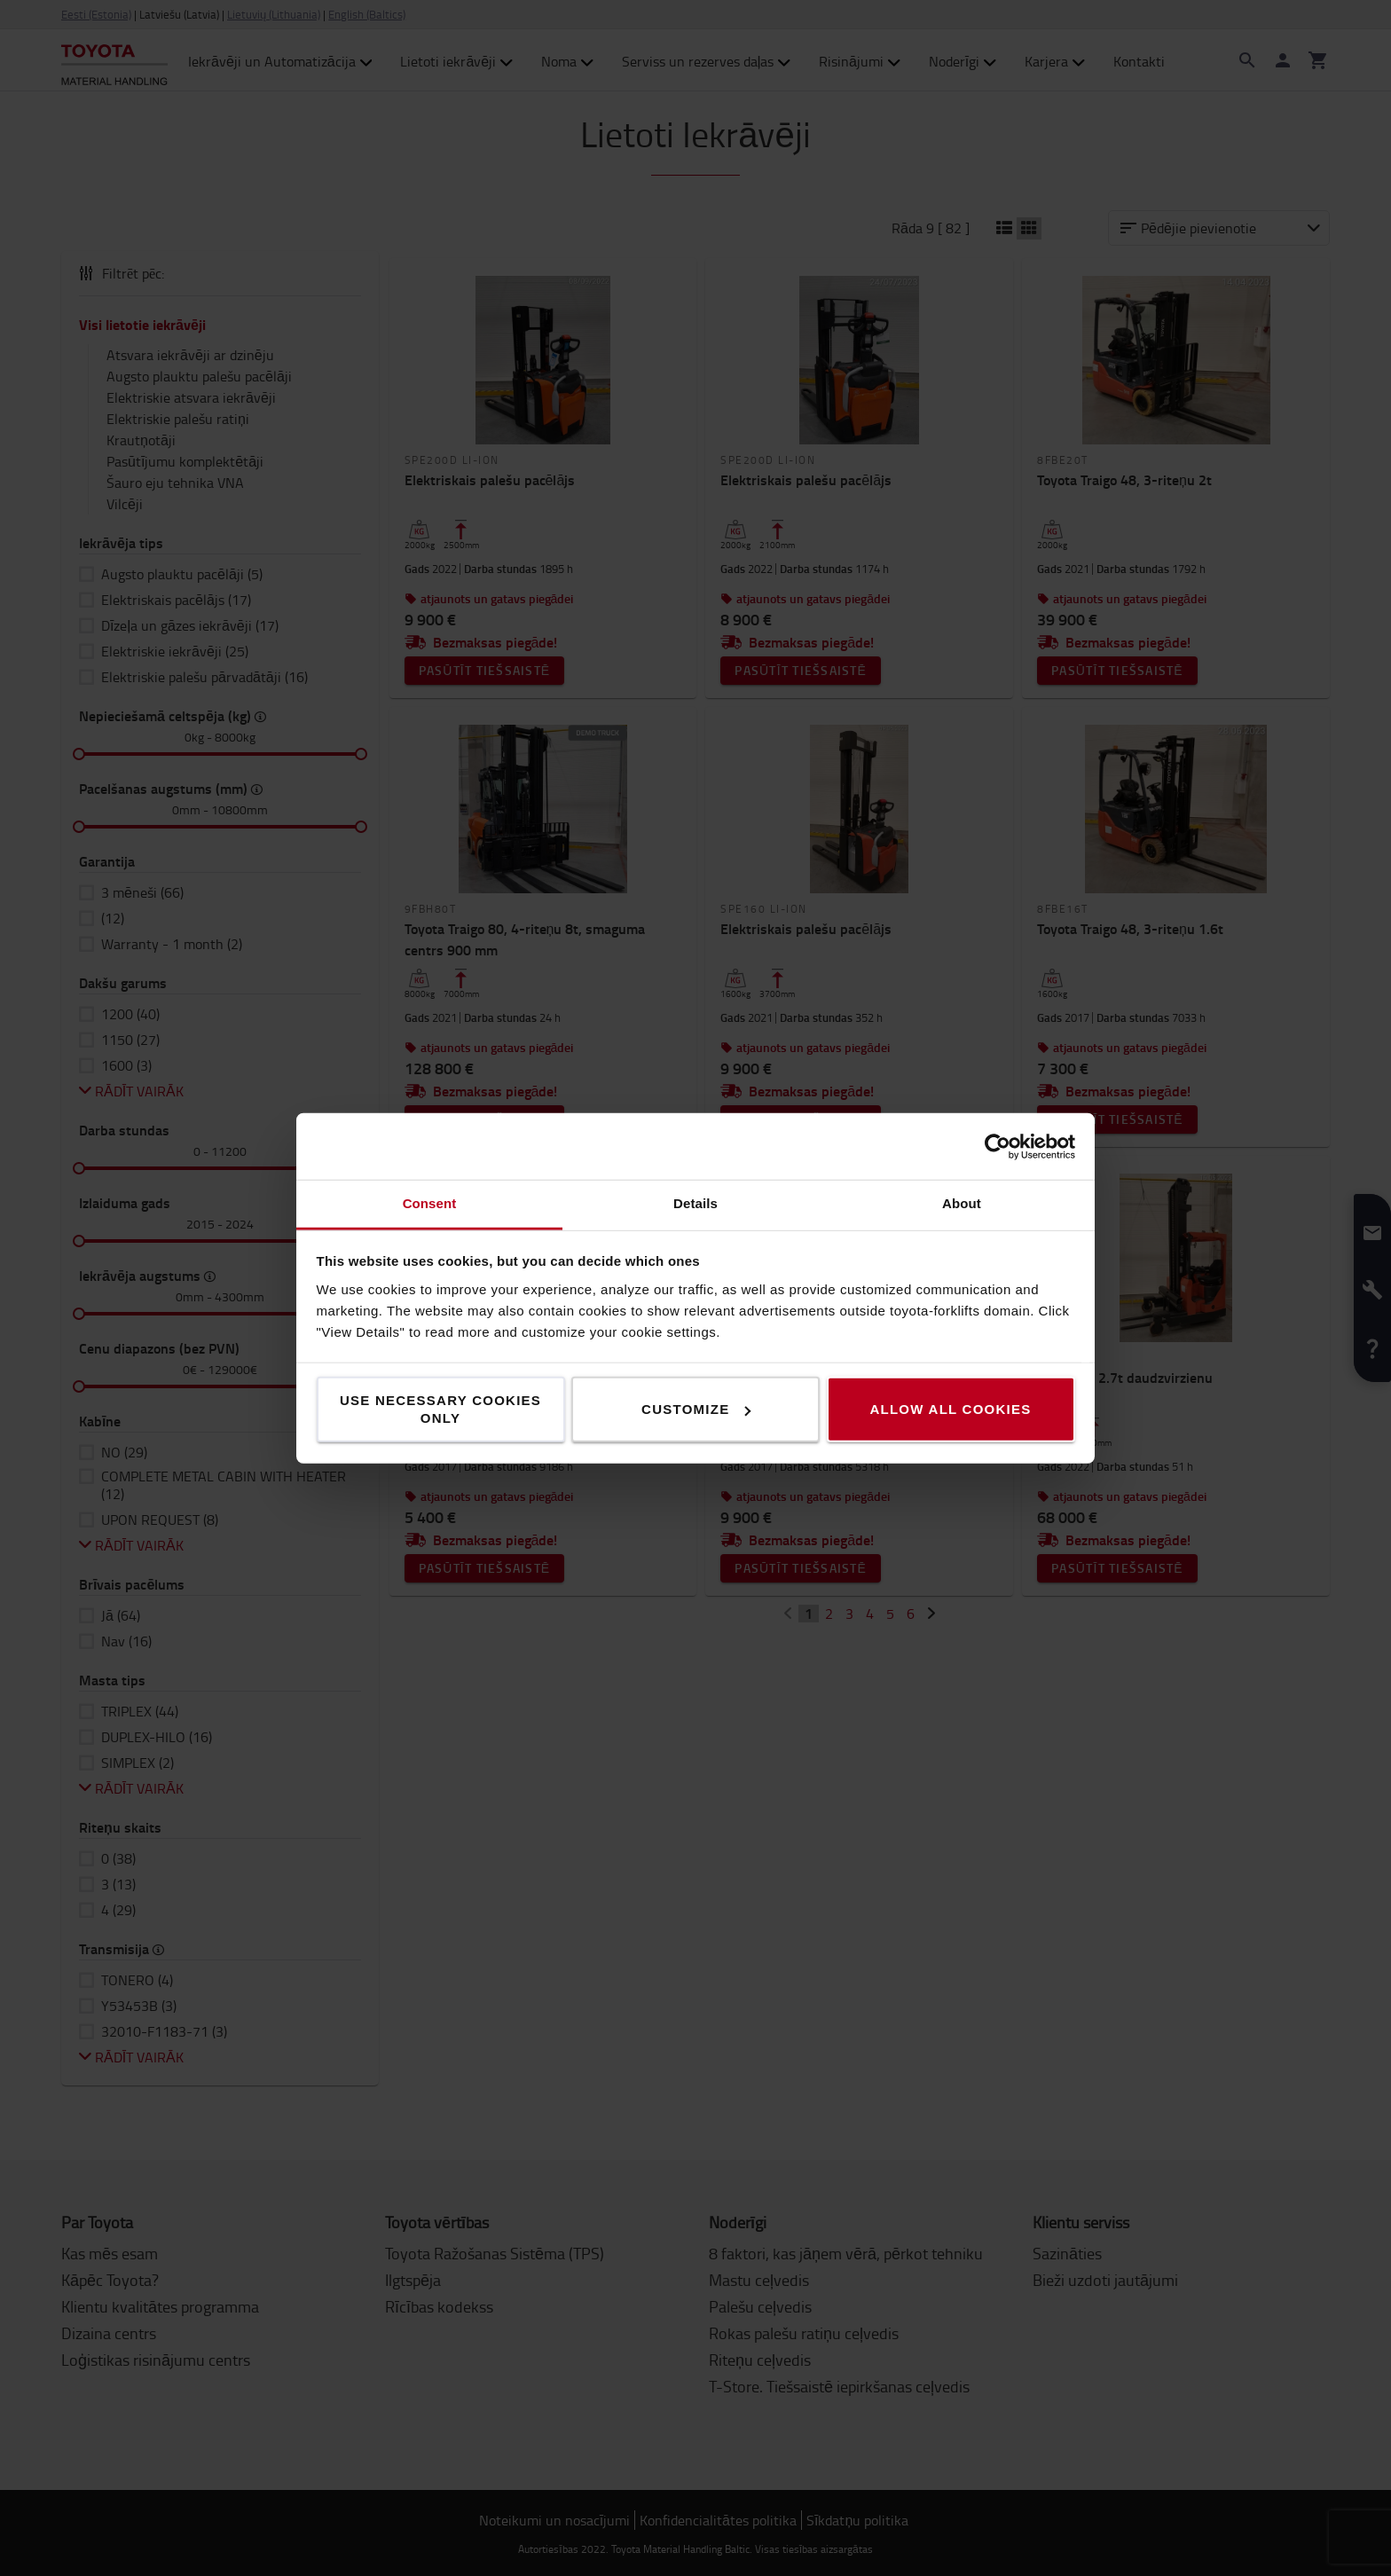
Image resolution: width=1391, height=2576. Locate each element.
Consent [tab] (430, 1203)
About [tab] (961, 1203)
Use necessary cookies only (440, 1409)
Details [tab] (695, 1203)
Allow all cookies (950, 1409)
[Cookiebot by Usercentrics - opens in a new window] (997, 1146)
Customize (696, 1409)
